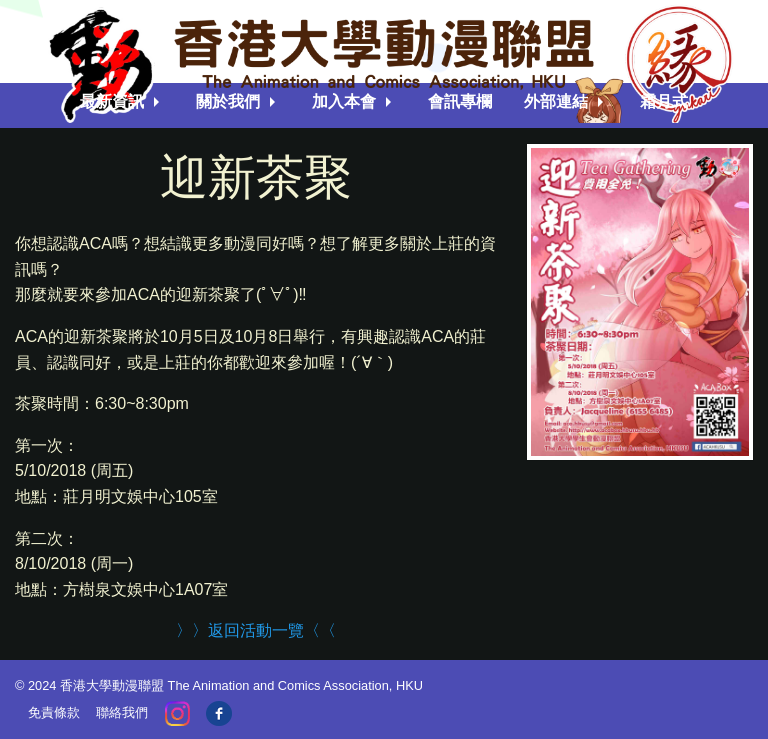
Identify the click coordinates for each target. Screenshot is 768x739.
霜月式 (664, 101)
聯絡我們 (122, 712)
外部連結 (556, 101)
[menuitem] (122, 102)
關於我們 (228, 101)
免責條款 (54, 712)
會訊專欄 (460, 101)
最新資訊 (112, 101)
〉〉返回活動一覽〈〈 (256, 630)
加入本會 (344, 101)
